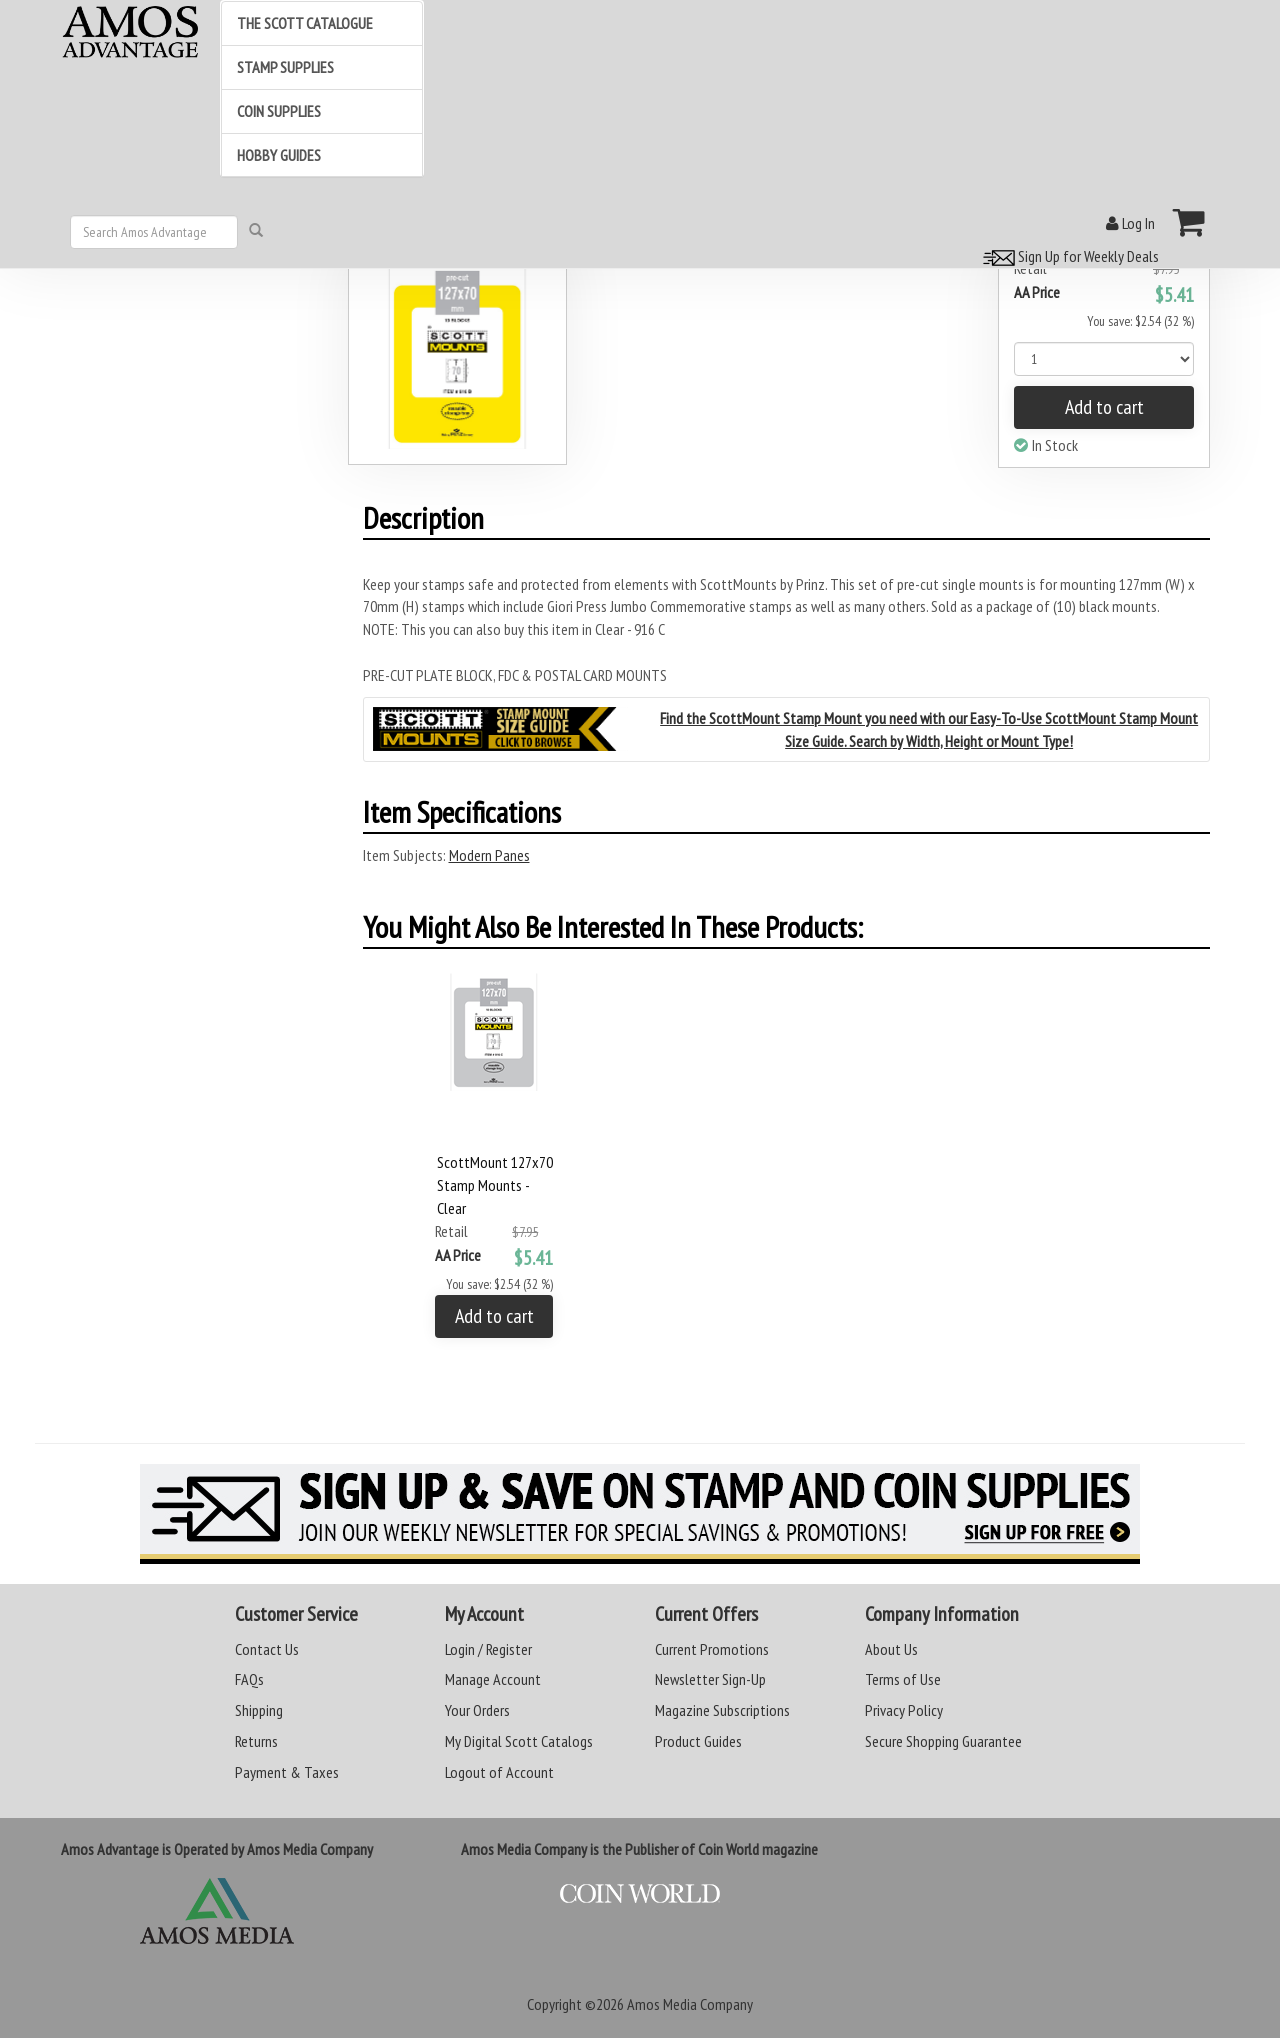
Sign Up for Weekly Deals (1068, 256)
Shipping (259, 1710)
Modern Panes (489, 855)
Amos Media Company (690, 2004)
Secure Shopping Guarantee (943, 1741)
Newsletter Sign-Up (710, 1679)
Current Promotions (712, 1649)
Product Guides (698, 1741)
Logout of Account (499, 1772)
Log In (1130, 223)
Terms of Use (903, 1679)
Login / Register (488, 1649)
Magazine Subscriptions (722, 1710)
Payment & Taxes (287, 1772)
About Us (891, 1649)
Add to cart (1104, 407)
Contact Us (267, 1649)
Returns (256, 1741)
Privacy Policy (904, 1710)
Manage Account (493, 1679)
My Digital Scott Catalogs (519, 1741)
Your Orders (477, 1710)
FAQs (249, 1679)
